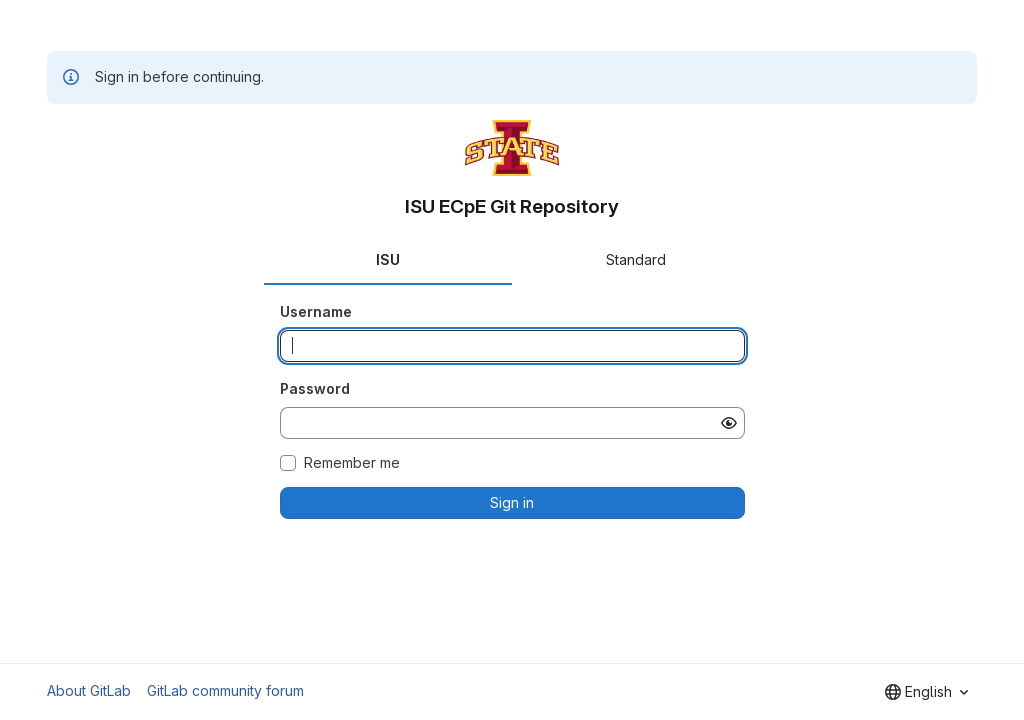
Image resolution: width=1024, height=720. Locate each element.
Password (315, 388)
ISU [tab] (388, 259)
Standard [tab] (636, 259)
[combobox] (926, 692)
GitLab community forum (225, 690)
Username (316, 311)
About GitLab (89, 690)
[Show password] (729, 423)
